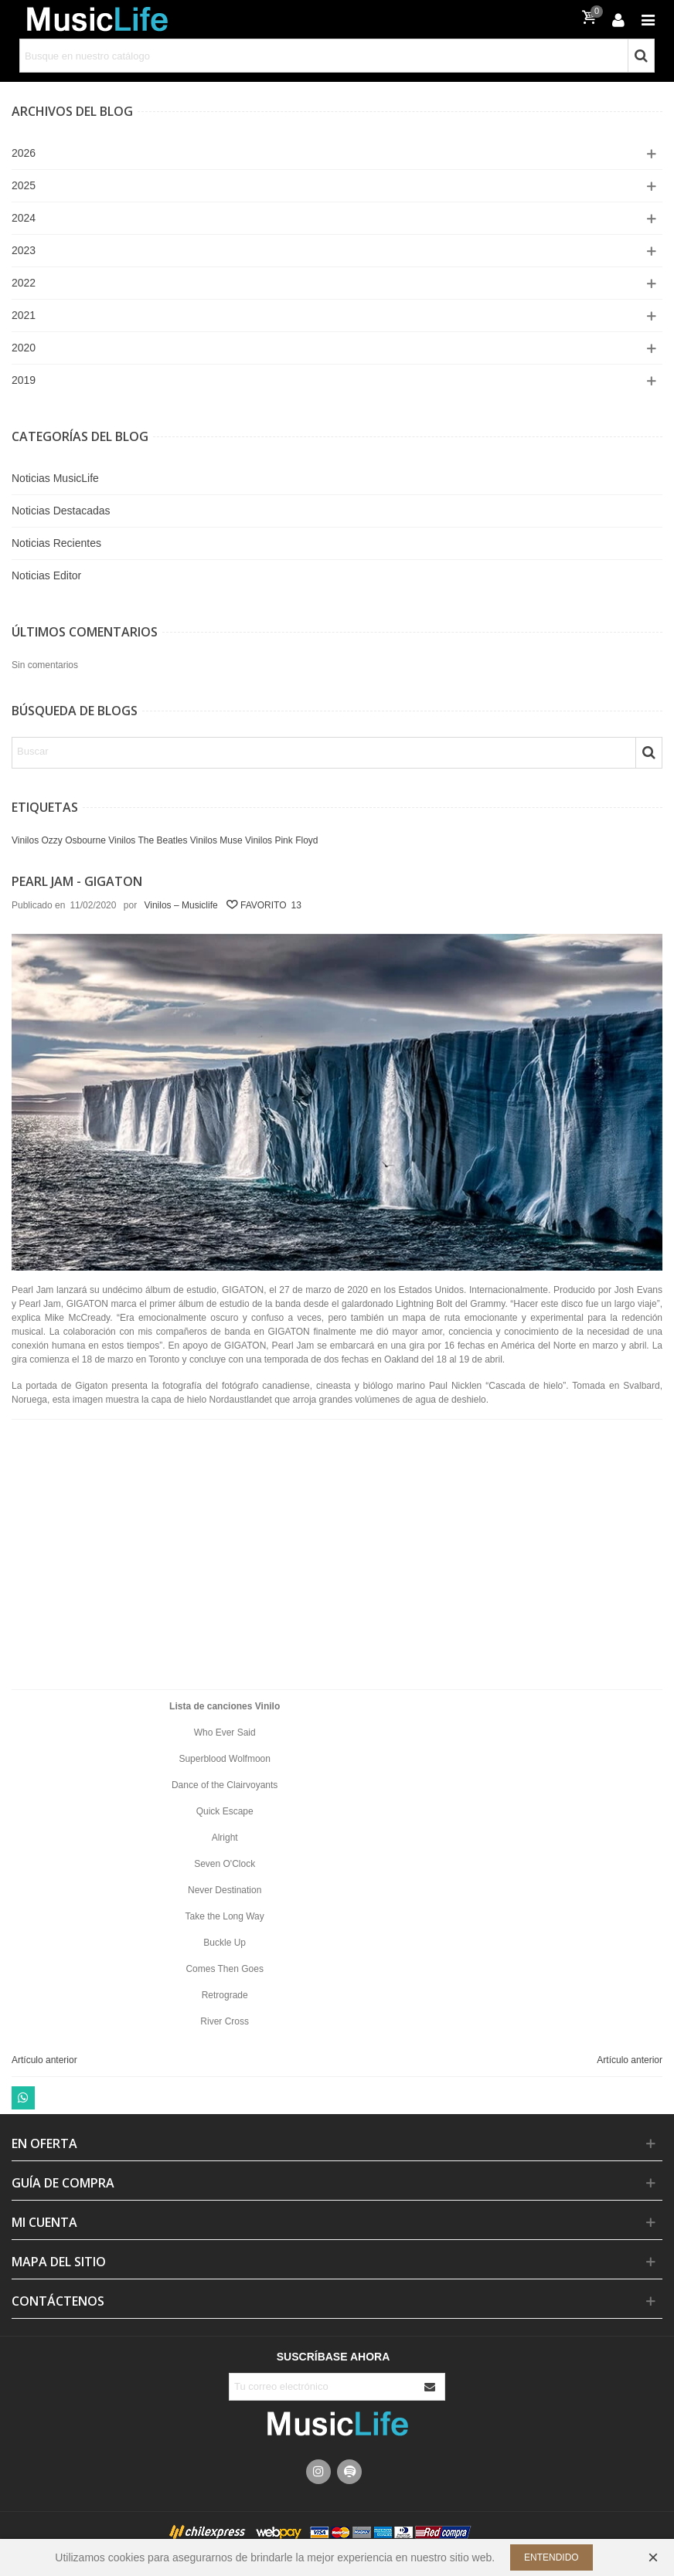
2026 (24, 153)
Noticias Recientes (56, 543)
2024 (24, 218)
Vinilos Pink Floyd (281, 840)
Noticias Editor (46, 575)
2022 (24, 283)
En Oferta (44, 2143)
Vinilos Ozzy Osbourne (59, 840)
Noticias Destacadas (61, 510)
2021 (24, 315)
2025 (24, 185)
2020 (24, 347)
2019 (24, 380)
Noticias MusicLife (55, 478)
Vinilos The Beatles (147, 840)
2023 (24, 250)
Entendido (551, 2557)
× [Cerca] (653, 2557)
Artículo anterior (44, 2060)
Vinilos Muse (216, 840)
